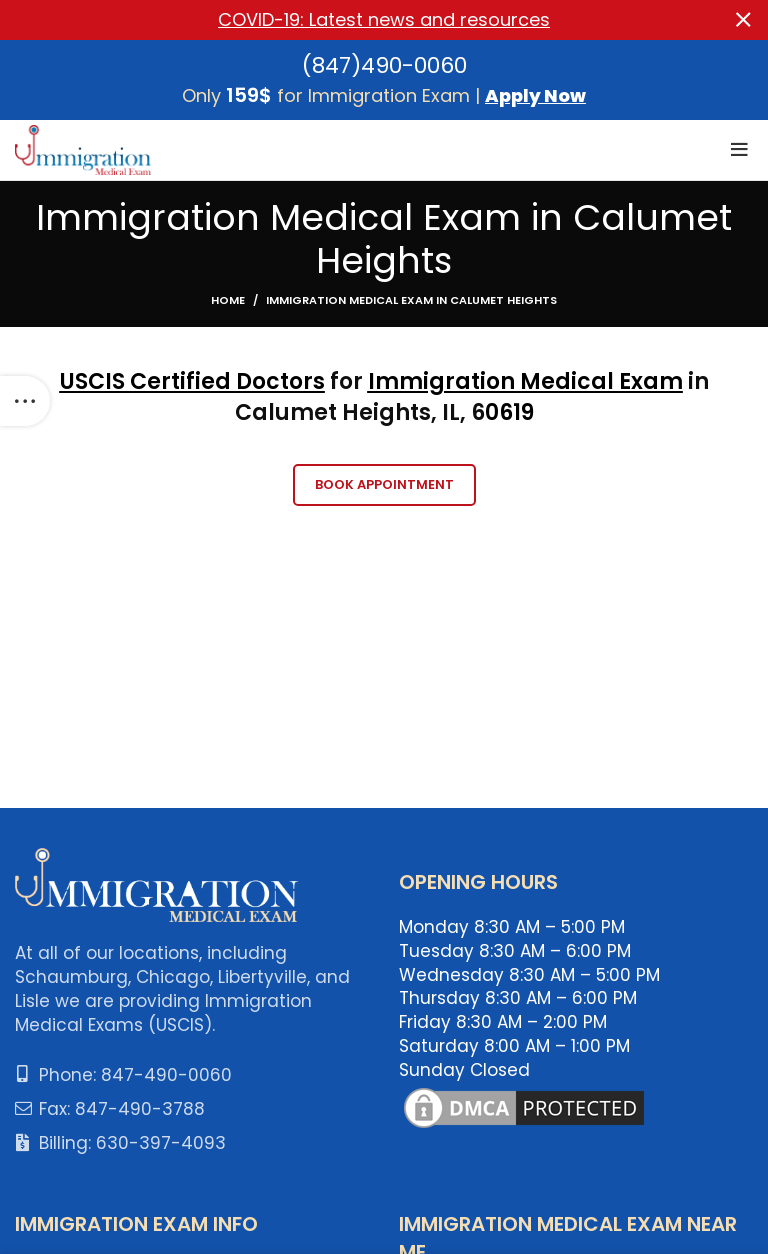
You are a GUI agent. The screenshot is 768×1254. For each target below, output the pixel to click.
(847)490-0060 (384, 64)
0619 (509, 412)
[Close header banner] (743, 20)
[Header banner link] (354, 20)
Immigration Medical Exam (525, 381)
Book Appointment (384, 484)
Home (228, 300)
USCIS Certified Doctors (192, 381)
